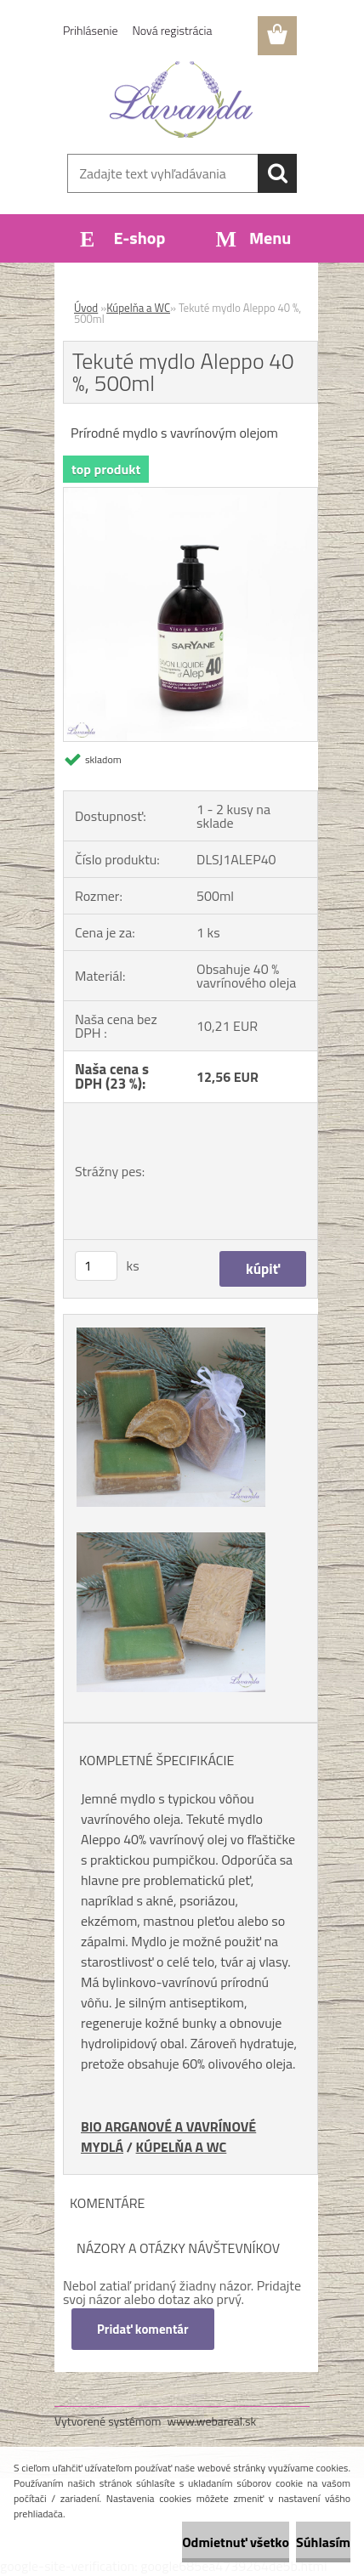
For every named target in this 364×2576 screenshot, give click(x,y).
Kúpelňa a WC (138, 307)
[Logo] (182, 99)
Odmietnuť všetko (235, 2542)
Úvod (86, 307)
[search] (277, 173)
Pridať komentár (143, 2329)
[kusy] (96, 1266)
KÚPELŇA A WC (181, 2147)
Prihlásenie (90, 30)
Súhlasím (323, 2542)
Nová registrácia (173, 30)
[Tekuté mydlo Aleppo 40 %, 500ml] (190, 494)
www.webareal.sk (212, 2421)
